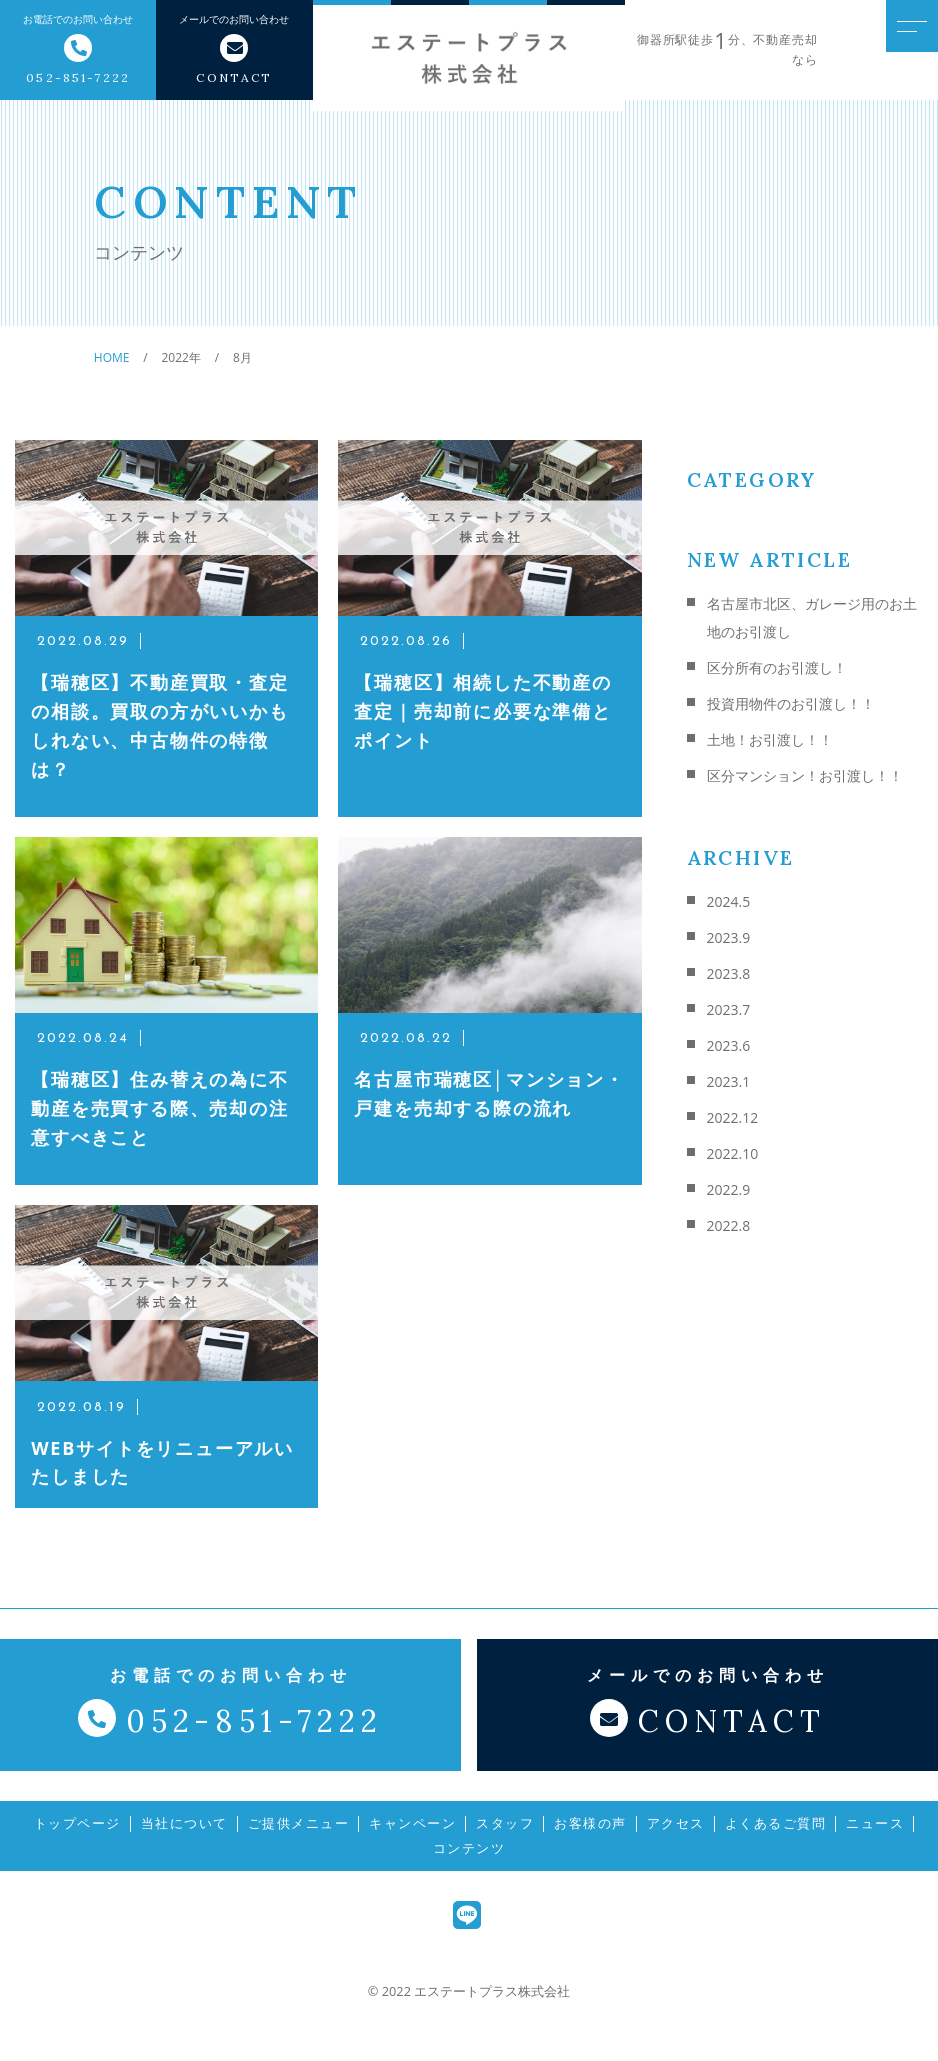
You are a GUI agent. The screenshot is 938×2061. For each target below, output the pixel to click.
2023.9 (729, 937)
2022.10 (733, 1153)
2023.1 (729, 1081)
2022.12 (733, 1117)
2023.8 (729, 973)
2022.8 (729, 1225)
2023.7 (729, 1009)
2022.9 (729, 1189)
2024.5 (729, 901)
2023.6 (729, 1045)
